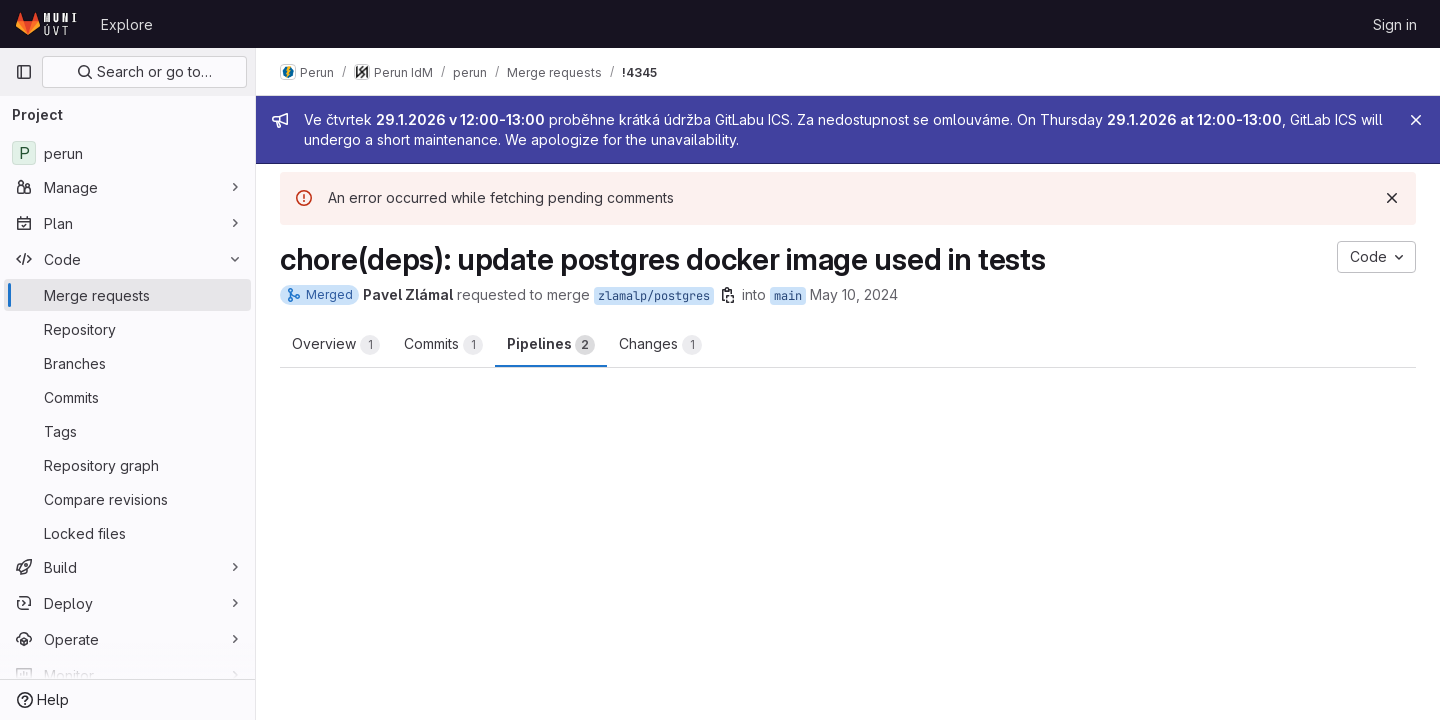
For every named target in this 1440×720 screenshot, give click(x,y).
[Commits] (127, 397)
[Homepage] (48, 24)
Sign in (1395, 24)
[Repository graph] (127, 465)
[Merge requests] (127, 295)
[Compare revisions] (127, 499)
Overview (336, 345)
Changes (660, 345)
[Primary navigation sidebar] (24, 72)
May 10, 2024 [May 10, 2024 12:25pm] (854, 294)
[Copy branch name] (728, 295)
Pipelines (551, 345)
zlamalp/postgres (654, 296)
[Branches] (127, 363)
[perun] (127, 153)
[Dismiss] (1392, 198)
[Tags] (127, 431)
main (788, 296)
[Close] (1416, 120)
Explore (127, 24)
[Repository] (127, 329)
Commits (443, 345)
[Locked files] (127, 533)
